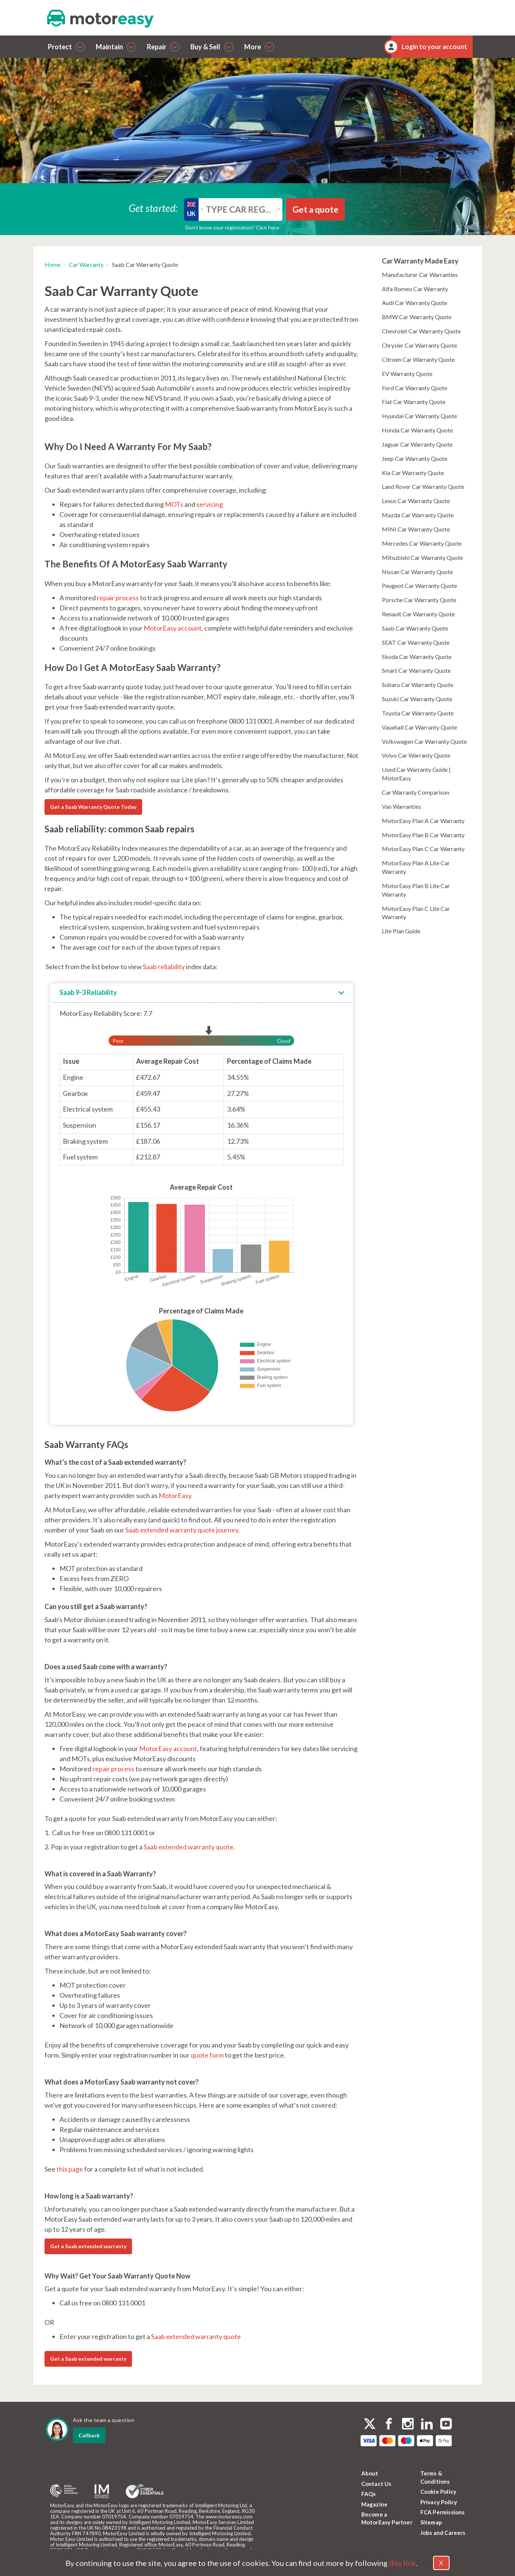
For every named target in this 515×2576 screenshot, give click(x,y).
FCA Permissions (442, 2512)
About (369, 2473)
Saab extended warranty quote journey (181, 1530)
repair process (118, 598)
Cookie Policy (438, 2491)
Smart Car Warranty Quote (416, 670)
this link (402, 2562)
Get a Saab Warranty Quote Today (93, 807)
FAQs (368, 2493)
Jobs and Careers (443, 2532)
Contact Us (376, 2483)
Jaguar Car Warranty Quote (417, 444)
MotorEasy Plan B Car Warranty (423, 834)
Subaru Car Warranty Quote (417, 684)
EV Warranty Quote (407, 373)
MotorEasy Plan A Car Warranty (423, 820)
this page (69, 2169)
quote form (207, 2055)
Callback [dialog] (89, 2435)
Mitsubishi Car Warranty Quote (422, 557)
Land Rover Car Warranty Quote (423, 486)
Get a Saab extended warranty (88, 2246)
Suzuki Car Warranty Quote (417, 698)
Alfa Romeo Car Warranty (415, 288)
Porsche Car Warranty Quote (419, 599)
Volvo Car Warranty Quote (416, 755)
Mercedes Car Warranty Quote (422, 543)
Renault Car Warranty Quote (418, 613)
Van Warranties (401, 806)
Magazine (374, 2504)
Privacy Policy (438, 2502)
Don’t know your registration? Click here (232, 227)
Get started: (153, 207)
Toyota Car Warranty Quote (418, 713)
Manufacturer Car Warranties (420, 274)
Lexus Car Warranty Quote (416, 500)
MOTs (174, 504)
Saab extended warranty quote (188, 1847)
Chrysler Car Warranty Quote (419, 345)
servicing (209, 504)
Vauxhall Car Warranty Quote (419, 727)
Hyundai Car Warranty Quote (419, 415)
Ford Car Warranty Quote (414, 387)
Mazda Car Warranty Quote (418, 514)
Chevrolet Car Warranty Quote (421, 331)
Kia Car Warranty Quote (413, 472)
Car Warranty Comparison (415, 792)
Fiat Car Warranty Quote (413, 401)
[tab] (201, 993)
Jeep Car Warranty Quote (414, 458)
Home (53, 264)
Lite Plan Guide (401, 930)
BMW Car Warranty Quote (416, 316)
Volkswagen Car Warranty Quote (424, 741)
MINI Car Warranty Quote (416, 529)
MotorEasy (175, 1495)
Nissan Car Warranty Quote (417, 571)
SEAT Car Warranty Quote (416, 642)
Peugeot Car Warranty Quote (419, 585)
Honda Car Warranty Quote (417, 430)
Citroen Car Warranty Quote (418, 359)
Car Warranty (86, 264)
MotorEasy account (173, 628)
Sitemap (431, 2522)
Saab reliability (164, 966)
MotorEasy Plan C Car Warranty (423, 848)
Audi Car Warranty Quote (414, 302)
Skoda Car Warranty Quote (416, 656)
